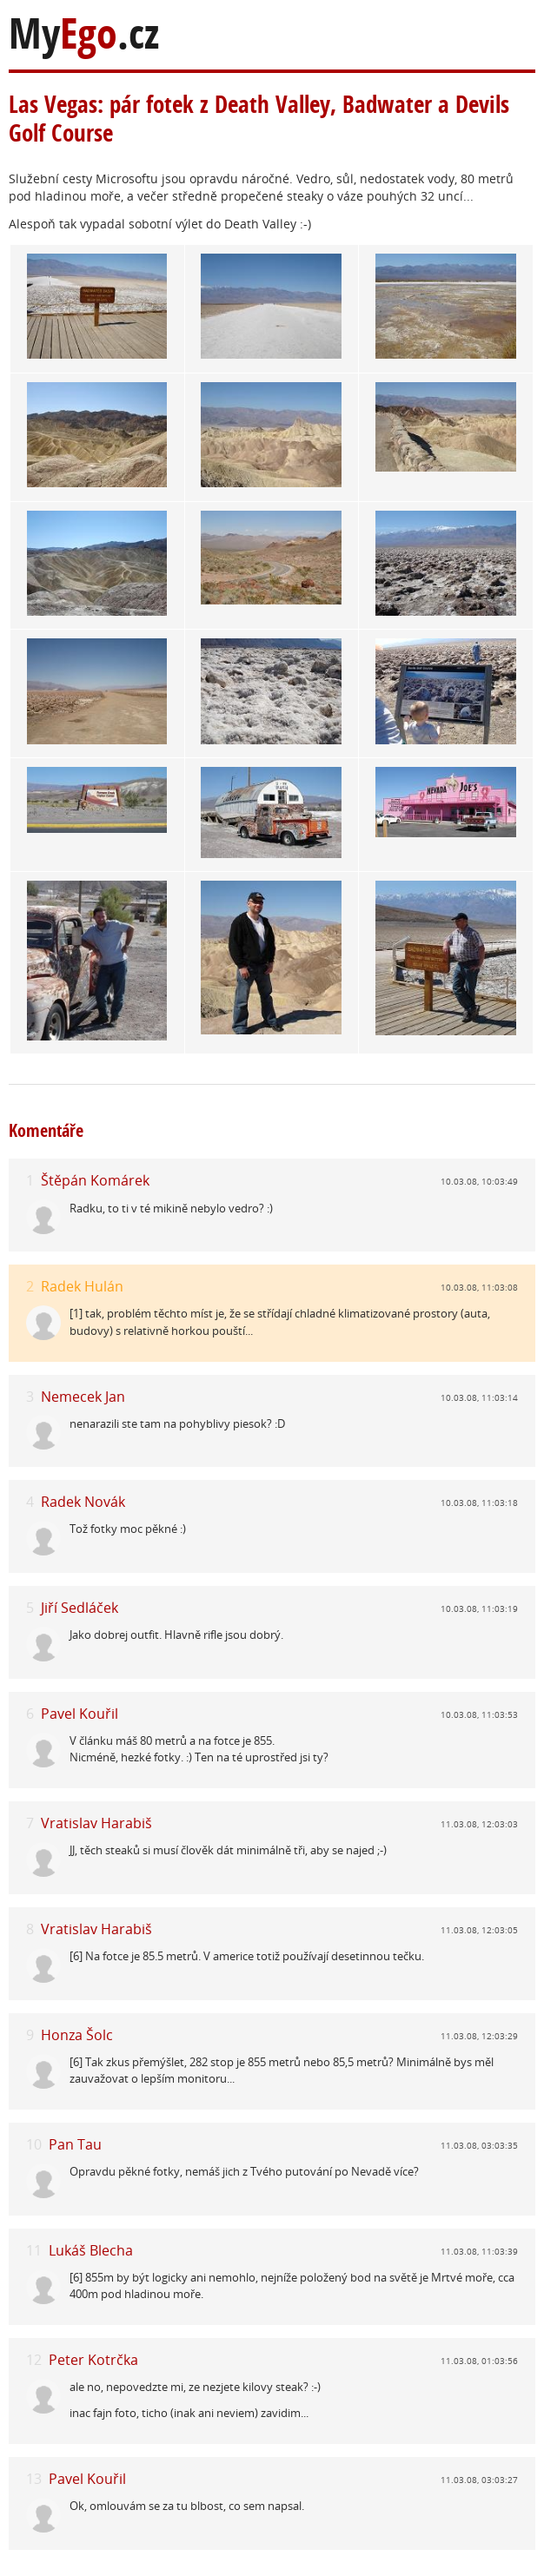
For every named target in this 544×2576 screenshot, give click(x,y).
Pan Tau (75, 2144)
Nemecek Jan (83, 1396)
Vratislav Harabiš (96, 1823)
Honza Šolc (77, 2034)
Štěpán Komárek (95, 1180)
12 (34, 2360)
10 (34, 2145)
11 (34, 2251)
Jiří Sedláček (79, 1607)
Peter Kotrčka (93, 2359)
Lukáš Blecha (91, 2250)
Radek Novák (83, 1501)
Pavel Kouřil (79, 1713)
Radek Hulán (82, 1286)
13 (34, 2479)
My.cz (84, 33)
